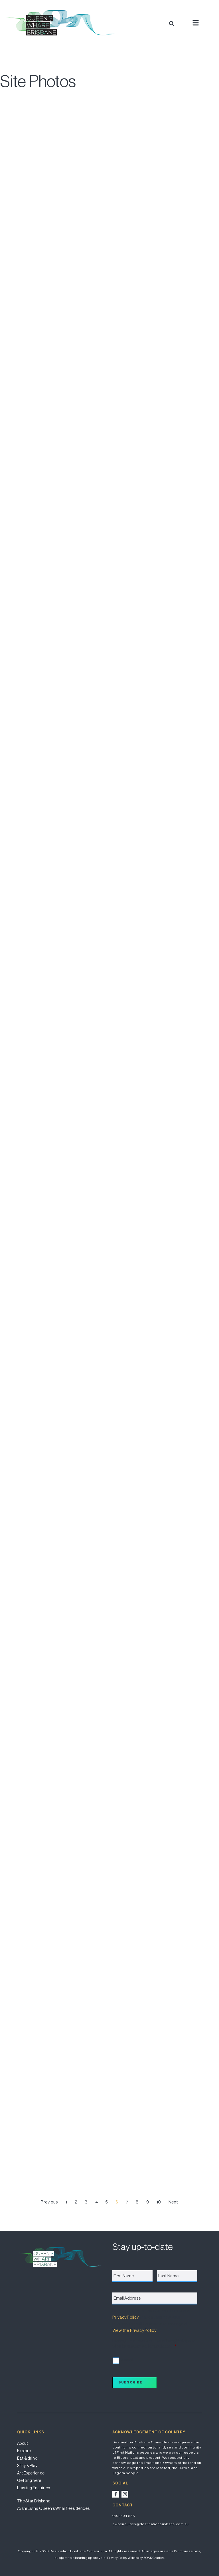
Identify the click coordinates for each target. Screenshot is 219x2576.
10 (159, 2201)
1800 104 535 (123, 2516)
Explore (24, 2450)
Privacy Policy (125, 2317)
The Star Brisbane (33, 2501)
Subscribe (130, 2382)
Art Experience (30, 2473)
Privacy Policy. (117, 2558)
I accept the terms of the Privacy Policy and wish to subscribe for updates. (154, 2343)
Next (173, 2201)
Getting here (29, 2480)
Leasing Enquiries (33, 2488)
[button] (171, 23)
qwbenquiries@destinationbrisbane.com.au (150, 2524)
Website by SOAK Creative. (146, 2558)
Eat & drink (27, 2458)
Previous (49, 2201)
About (23, 2443)
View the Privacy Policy (134, 2330)
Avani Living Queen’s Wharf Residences (53, 2508)
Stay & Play (27, 2465)
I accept (126, 2360)
